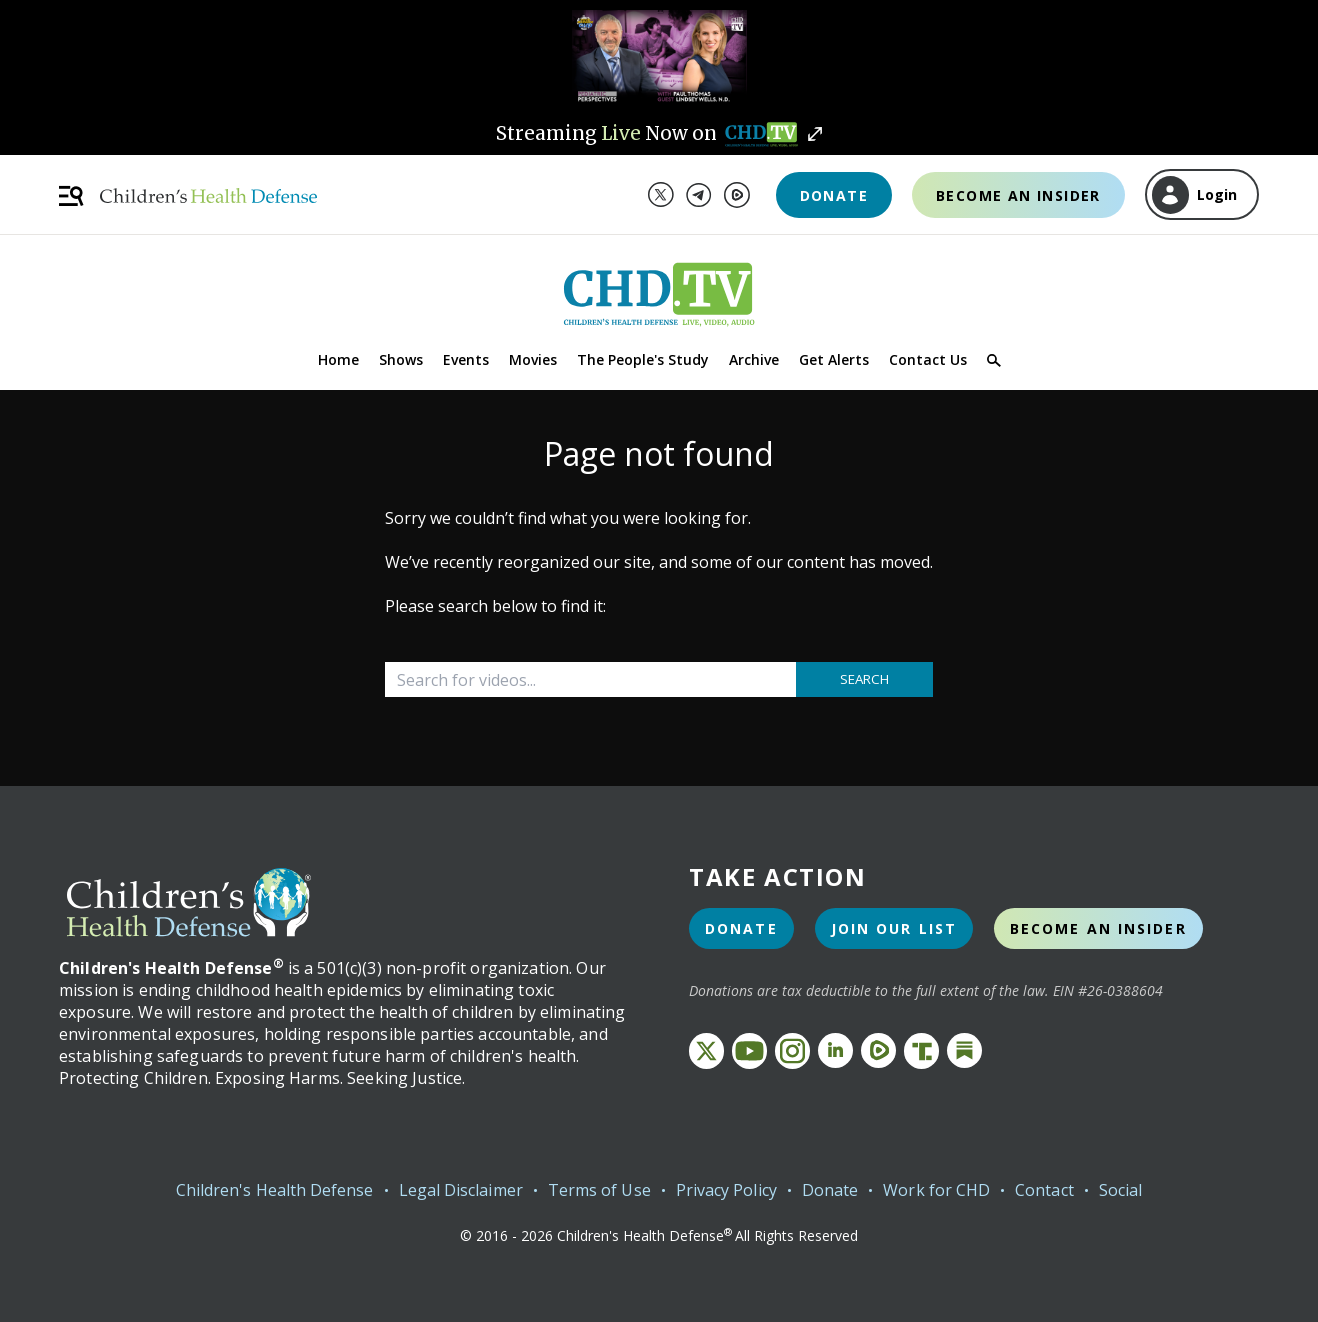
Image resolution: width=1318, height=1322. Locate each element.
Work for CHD (936, 1190)
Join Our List (894, 928)
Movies (533, 359)
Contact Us (928, 359)
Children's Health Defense (275, 1190)
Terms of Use (599, 1190)
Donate (834, 195)
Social (1120, 1190)
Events (466, 359)
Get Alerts (834, 359)
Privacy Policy (726, 1190)
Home (338, 359)
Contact (1044, 1190)
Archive (754, 359)
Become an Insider (1018, 195)
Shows (401, 359)
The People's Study (643, 359)
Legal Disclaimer (461, 1190)
